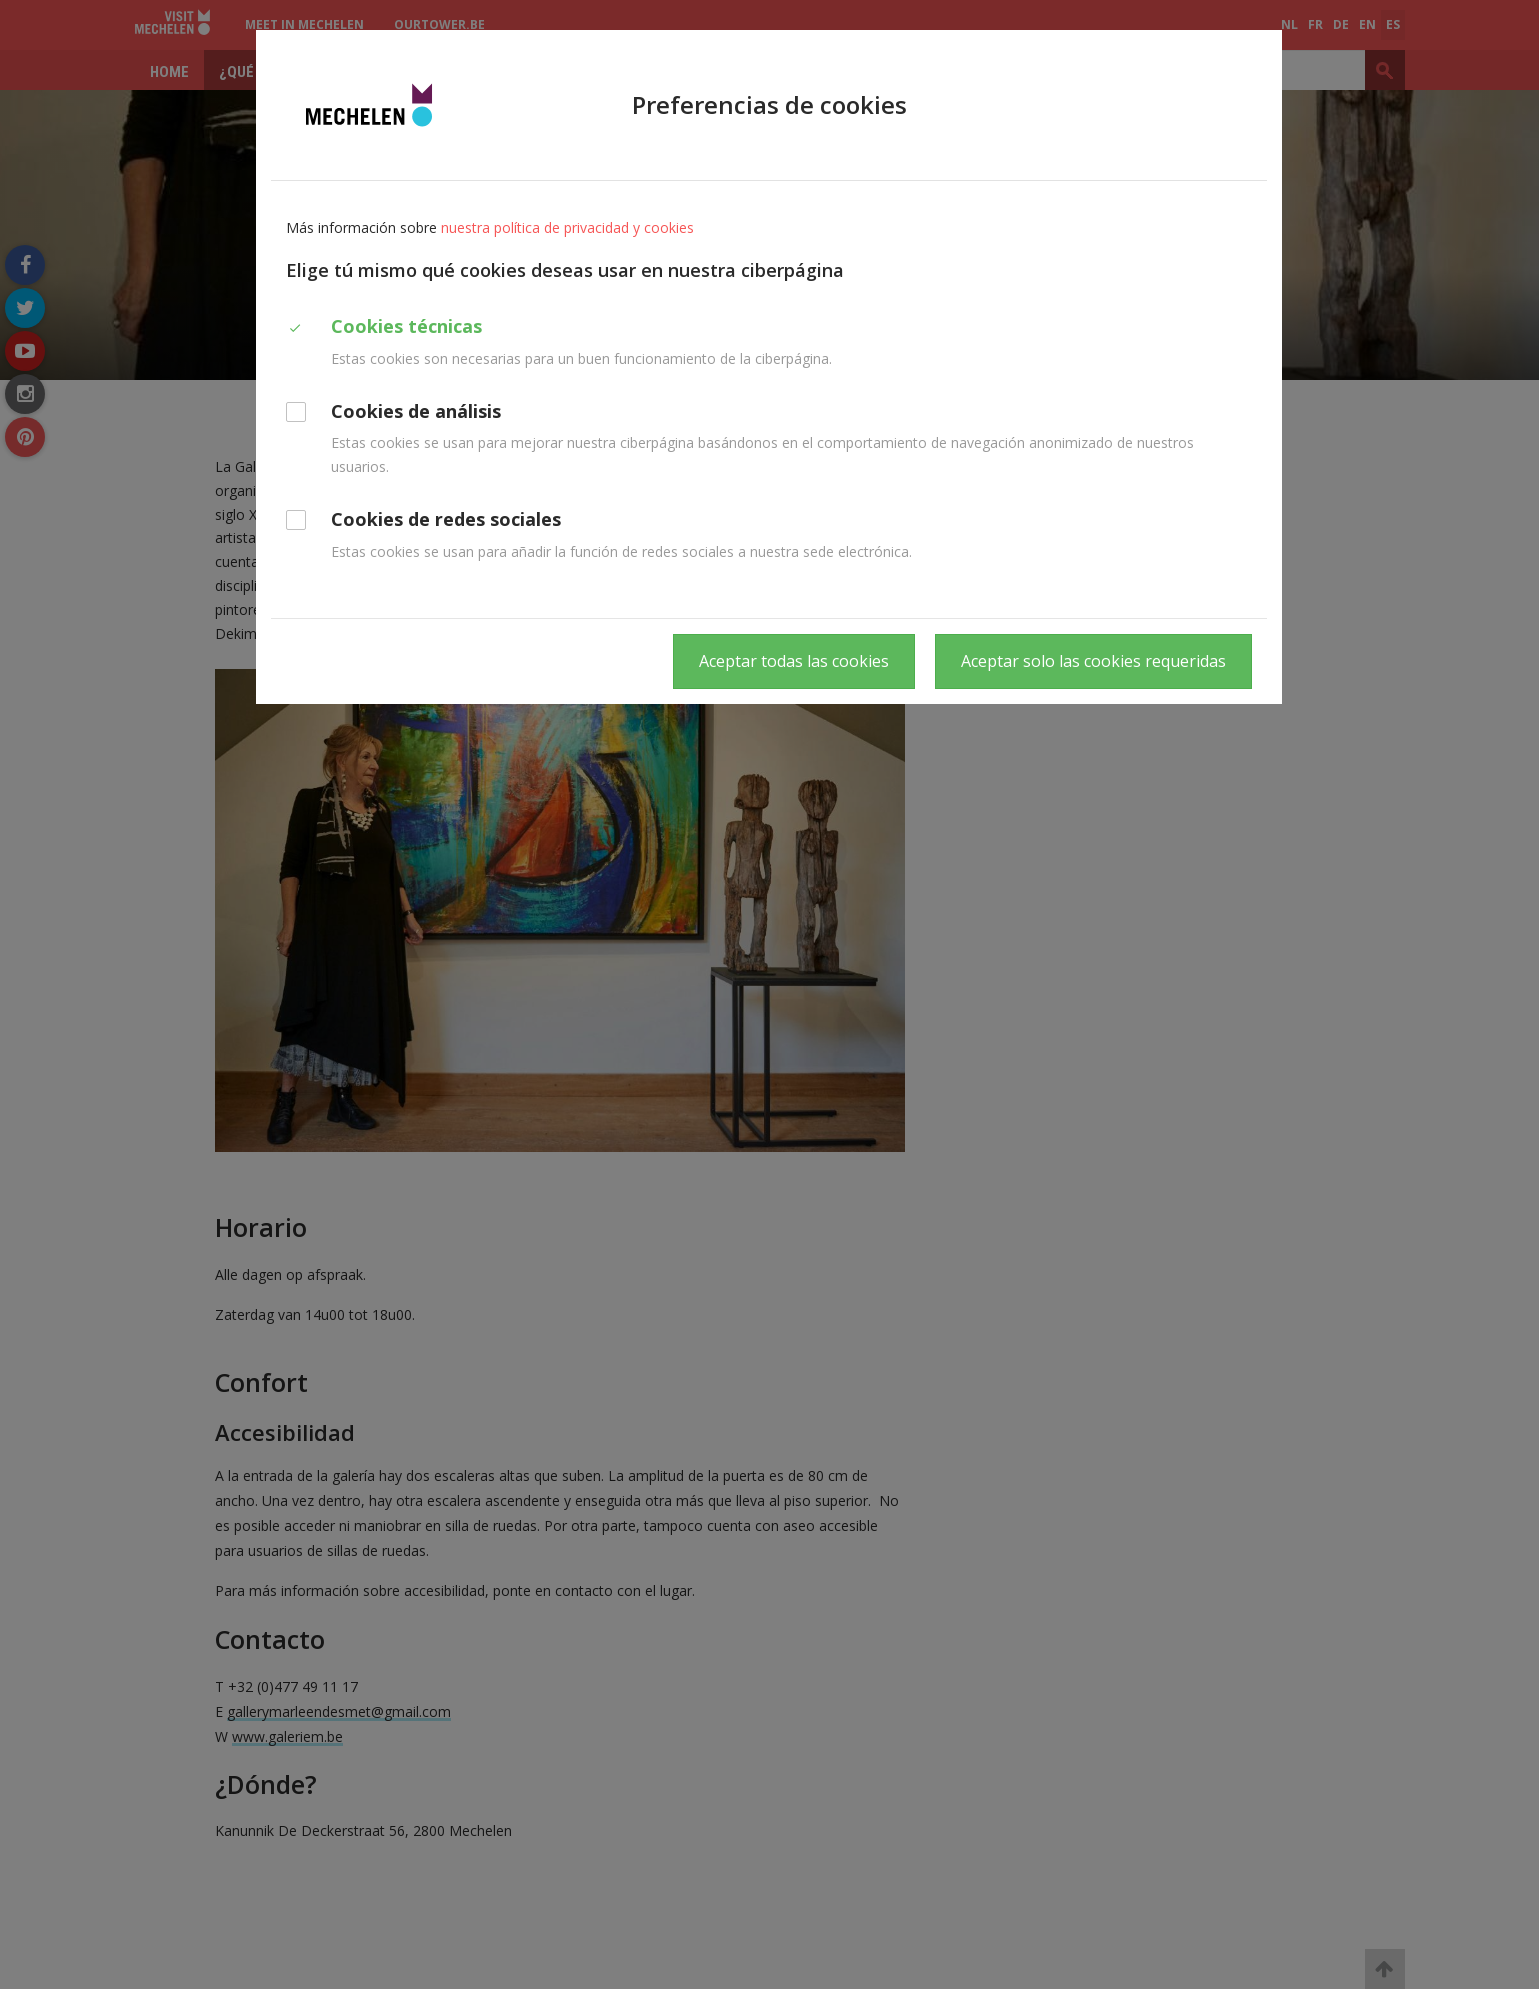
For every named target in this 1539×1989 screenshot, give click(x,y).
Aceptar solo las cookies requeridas (1093, 661)
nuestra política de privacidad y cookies (567, 227)
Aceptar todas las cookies (794, 661)
